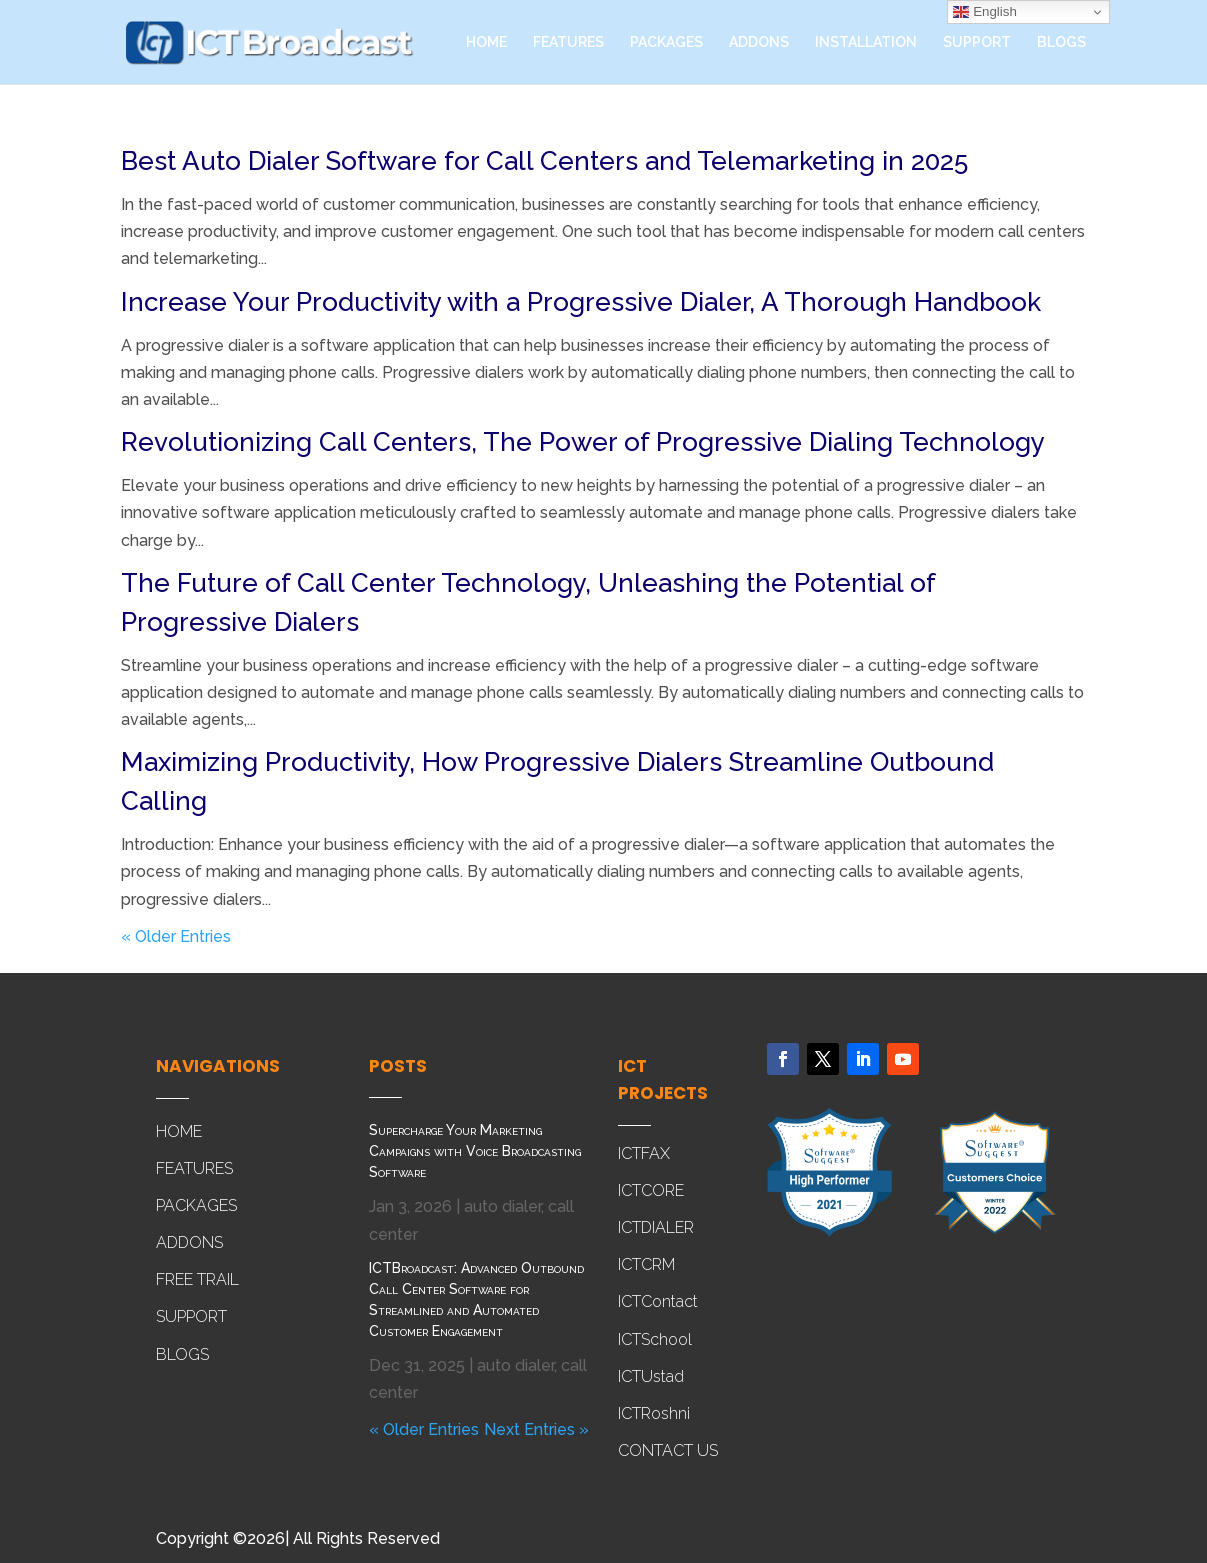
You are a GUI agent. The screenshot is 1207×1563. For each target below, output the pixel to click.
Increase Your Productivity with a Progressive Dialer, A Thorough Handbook (581, 302)
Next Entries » (536, 1429)
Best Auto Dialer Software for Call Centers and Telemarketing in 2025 (544, 161)
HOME (486, 42)
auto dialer (502, 1206)
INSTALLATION (866, 42)
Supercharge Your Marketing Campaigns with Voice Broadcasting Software (475, 1151)
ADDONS (759, 42)
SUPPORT (977, 42)
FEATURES (568, 42)
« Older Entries (176, 936)
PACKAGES (666, 42)
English (984, 12)
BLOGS (1061, 42)
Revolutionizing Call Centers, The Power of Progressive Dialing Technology (583, 442)
